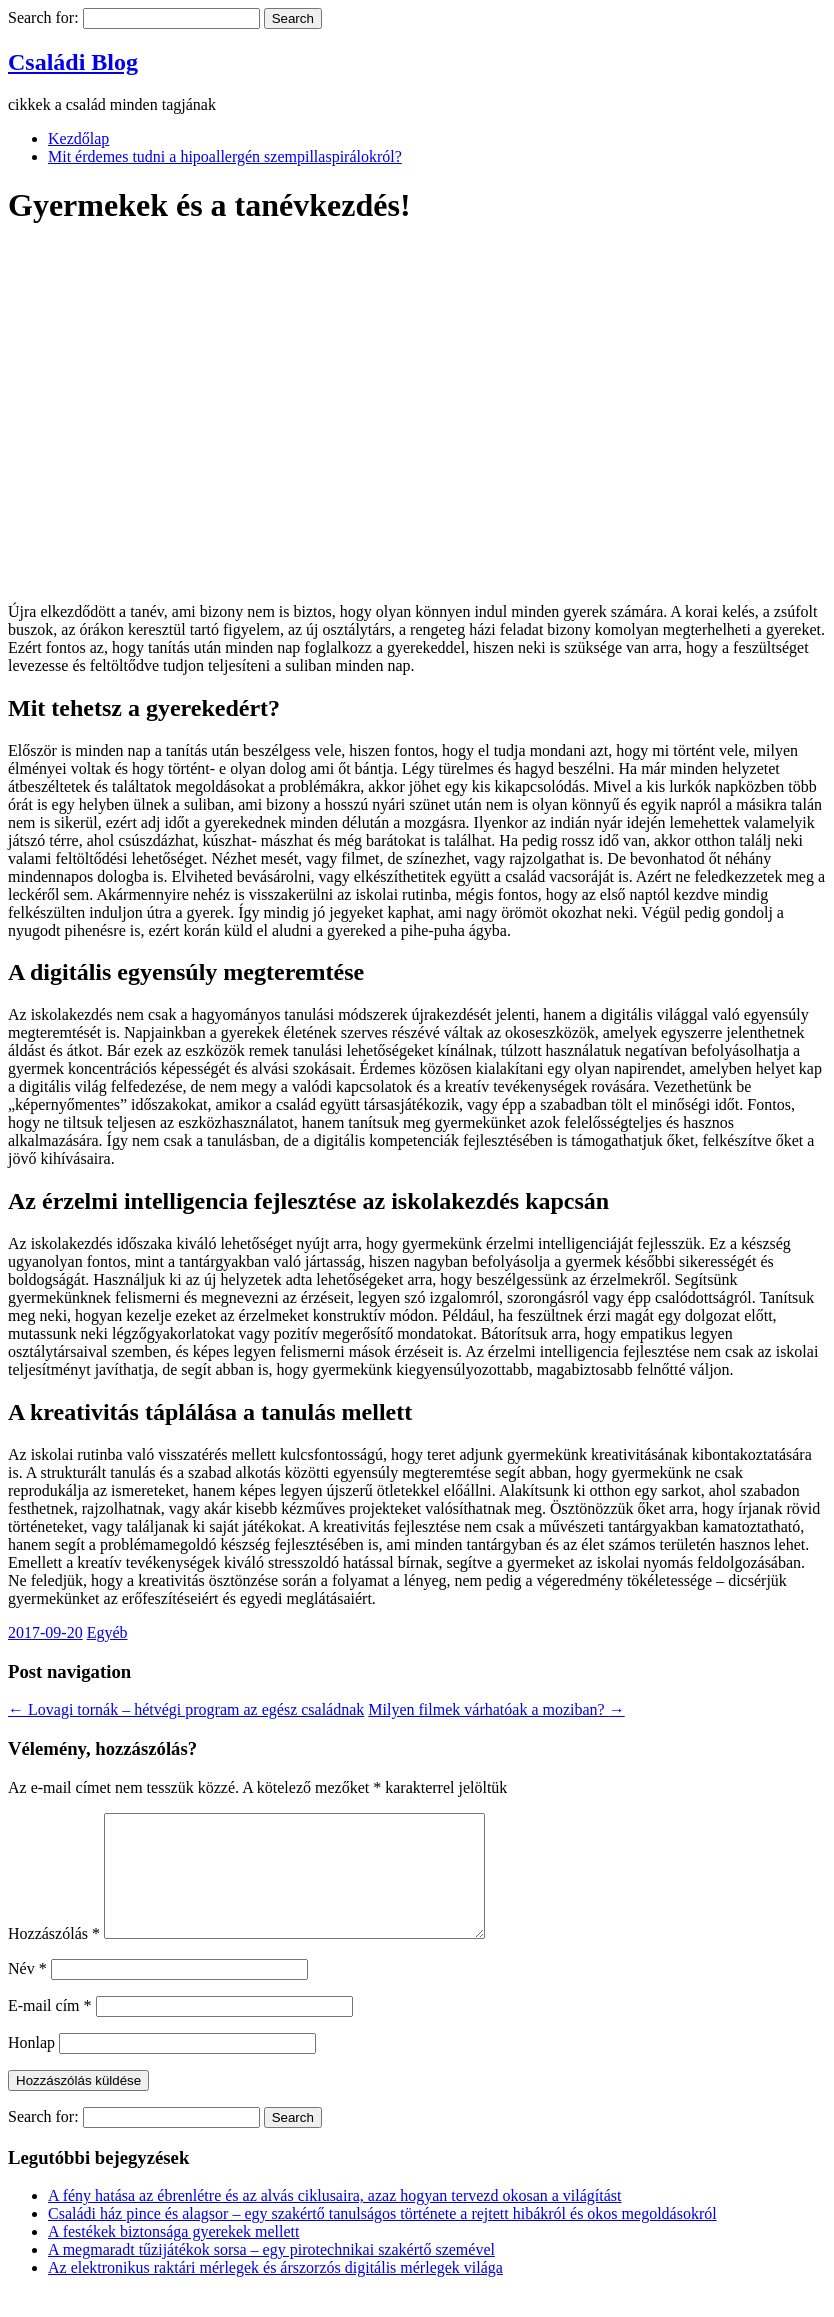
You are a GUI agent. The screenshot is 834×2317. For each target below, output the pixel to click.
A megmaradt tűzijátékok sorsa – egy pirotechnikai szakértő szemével (271, 2273)
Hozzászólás (54, 1957)
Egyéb (107, 1632)
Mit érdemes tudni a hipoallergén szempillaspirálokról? (225, 156)
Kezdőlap (78, 138)
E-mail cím (50, 2029)
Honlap (31, 2066)
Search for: (43, 17)
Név (27, 1992)
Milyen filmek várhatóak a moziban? (496, 1709)
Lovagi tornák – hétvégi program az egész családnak (186, 1709)
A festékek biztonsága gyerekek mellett (173, 2255)
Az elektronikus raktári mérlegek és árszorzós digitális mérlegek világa (275, 2291)
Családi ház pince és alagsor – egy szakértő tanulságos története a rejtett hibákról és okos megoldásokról (382, 2237)
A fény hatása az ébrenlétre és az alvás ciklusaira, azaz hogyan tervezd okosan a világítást (335, 2219)
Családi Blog (73, 62)
